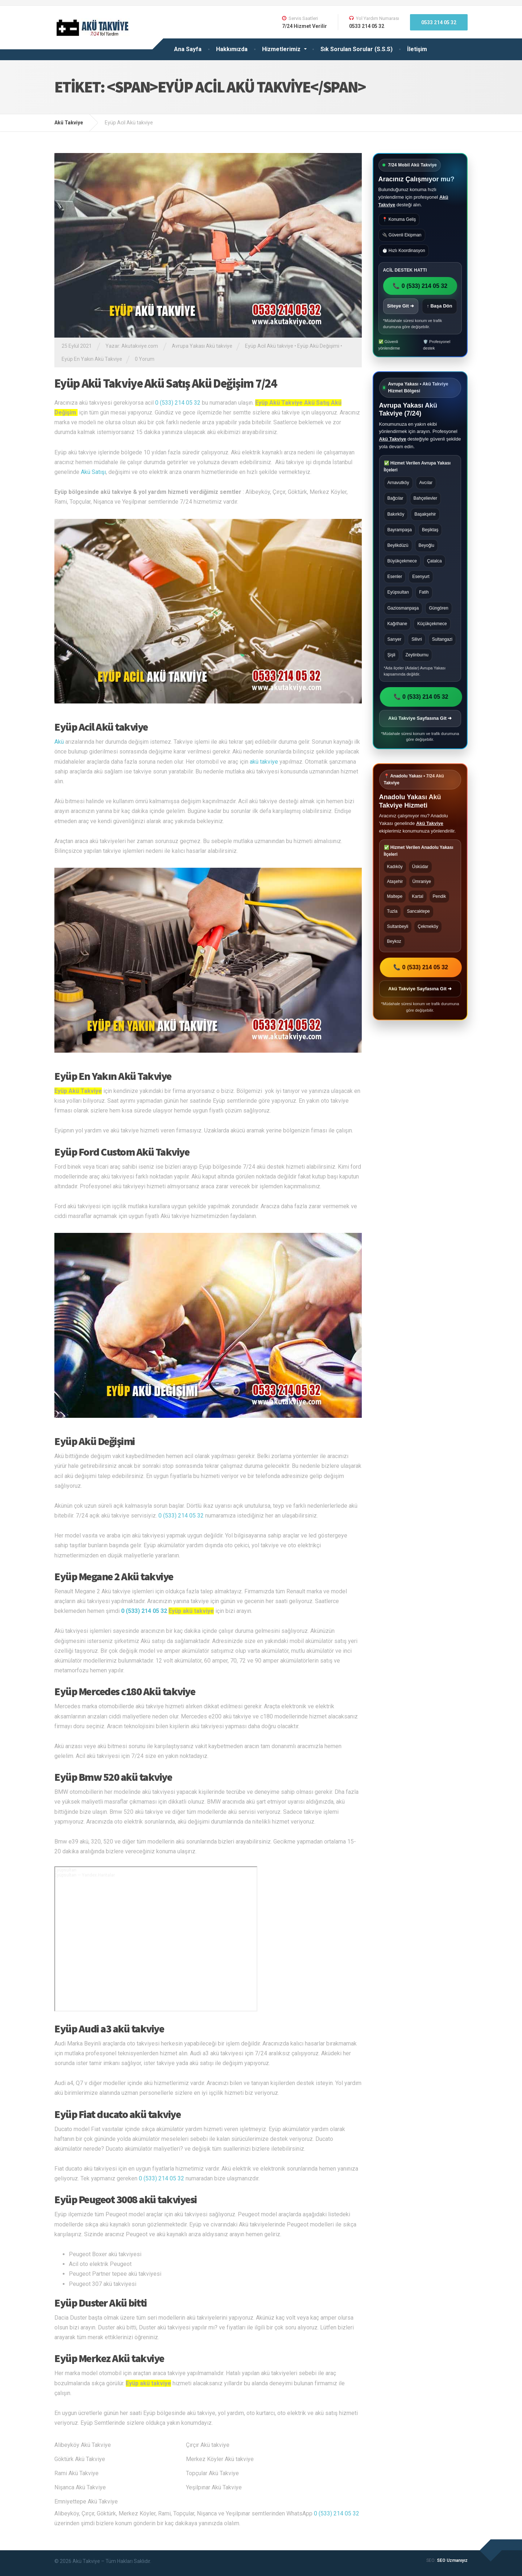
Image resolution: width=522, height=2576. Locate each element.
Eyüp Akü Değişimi (318, 346)
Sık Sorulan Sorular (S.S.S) (356, 49)
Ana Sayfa (188, 49)
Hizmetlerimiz (281, 49)
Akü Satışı (93, 471)
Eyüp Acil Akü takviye (269, 346)
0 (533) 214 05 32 (177, 402)
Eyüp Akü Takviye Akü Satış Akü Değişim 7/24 (165, 383)
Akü (59, 741)
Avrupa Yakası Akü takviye (202, 346)
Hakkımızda (232, 49)
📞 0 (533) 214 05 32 (420, 286)
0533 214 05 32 (438, 22)
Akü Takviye (392, 439)
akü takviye (264, 761)
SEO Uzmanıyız (452, 2560)
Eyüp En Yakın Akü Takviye (92, 359)
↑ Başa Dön (439, 306)
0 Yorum (144, 359)
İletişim (417, 49)
